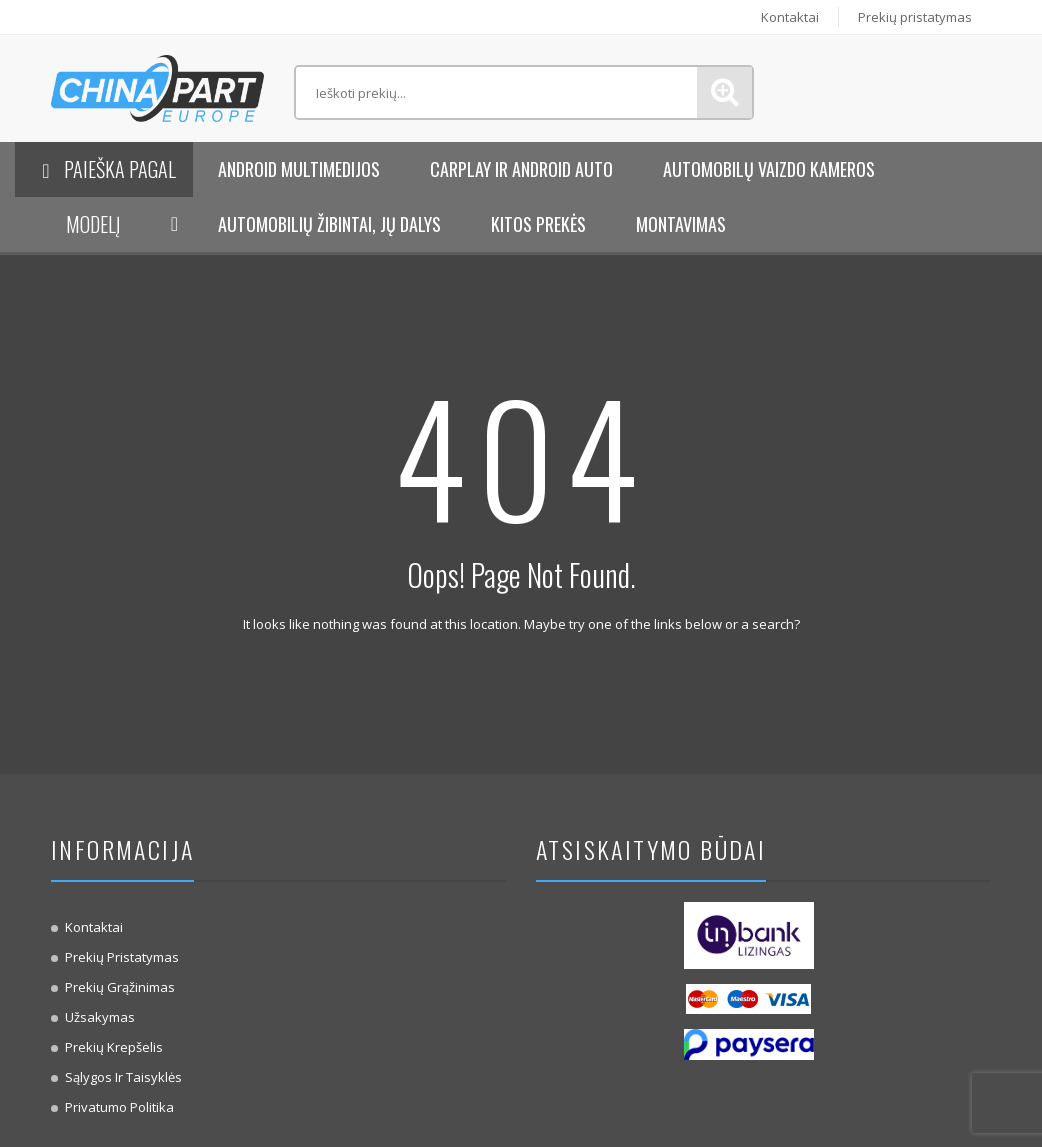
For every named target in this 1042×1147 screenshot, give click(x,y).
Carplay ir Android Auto (521, 169)
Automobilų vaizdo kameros (769, 169)
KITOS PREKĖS (538, 224)
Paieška (724, 92)
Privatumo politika (119, 1107)
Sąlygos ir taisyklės (123, 1077)
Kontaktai (787, 17)
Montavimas (681, 224)
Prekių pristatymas (914, 17)
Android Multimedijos (299, 169)
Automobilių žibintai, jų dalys (329, 224)
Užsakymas (100, 1017)
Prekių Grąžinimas (120, 987)
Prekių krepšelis (114, 1047)
